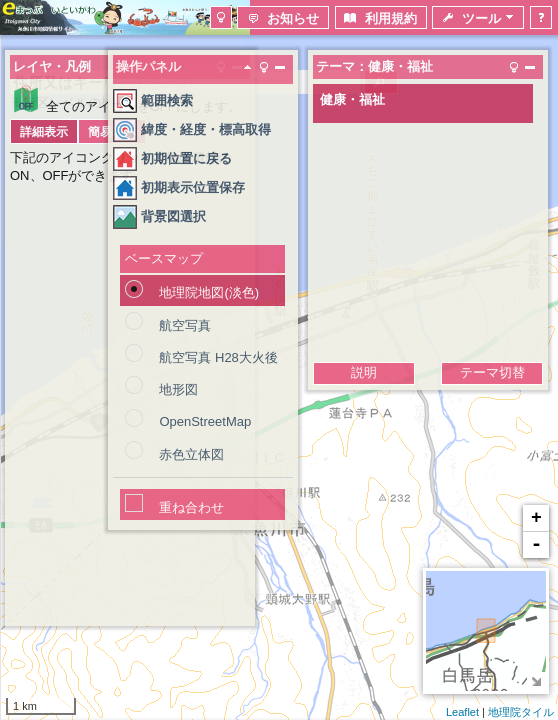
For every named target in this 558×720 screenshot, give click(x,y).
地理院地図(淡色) (209, 292)
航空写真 (185, 325)
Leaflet (462, 712)
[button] (221, 17)
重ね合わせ (191, 507)
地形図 (178, 389)
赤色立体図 (191, 454)
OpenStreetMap (205, 421)
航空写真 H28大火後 (218, 357)
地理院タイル (521, 712)
